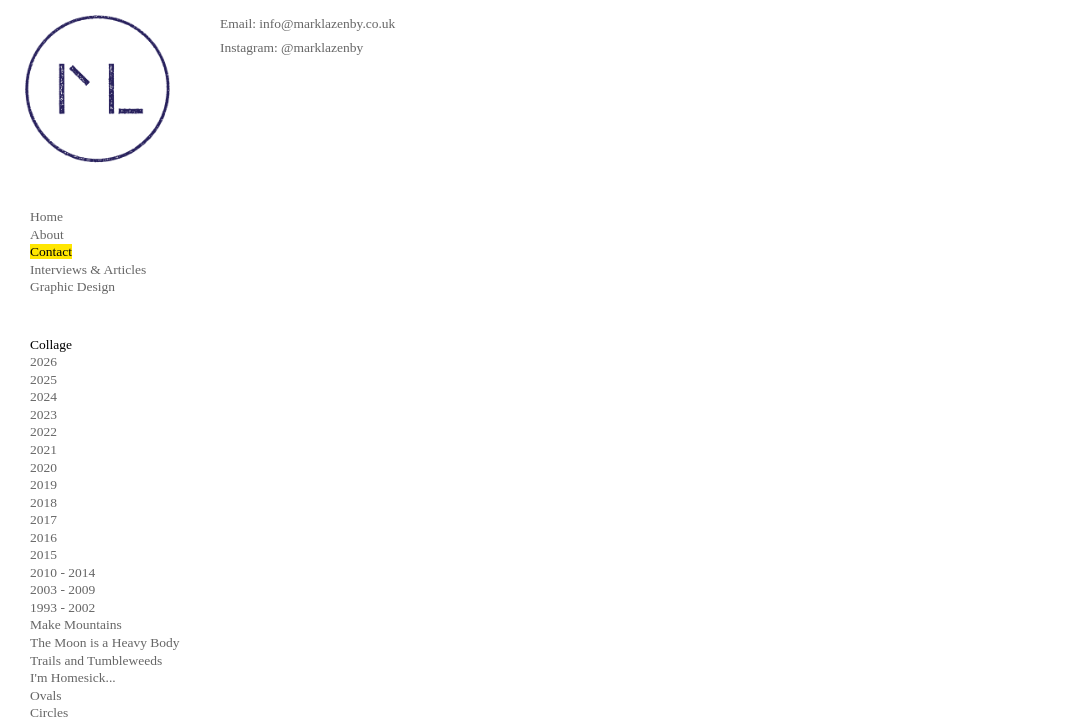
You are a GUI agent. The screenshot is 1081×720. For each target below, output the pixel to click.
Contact (51, 251)
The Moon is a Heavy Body (105, 642)
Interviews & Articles (88, 269)
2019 (43, 484)
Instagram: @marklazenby (291, 47)
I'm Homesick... (73, 677)
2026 (43, 361)
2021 (43, 449)
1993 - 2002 (62, 607)
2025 (43, 379)
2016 (43, 537)
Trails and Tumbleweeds (96, 660)
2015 (43, 554)
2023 (43, 414)
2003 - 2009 (62, 589)
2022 (43, 431)
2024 (43, 396)
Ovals (46, 695)
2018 (43, 502)
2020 (43, 467)
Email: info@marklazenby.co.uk (307, 23)
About (47, 234)
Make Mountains (76, 624)
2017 (43, 519)
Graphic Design (72, 286)
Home (46, 216)
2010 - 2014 (62, 572)
